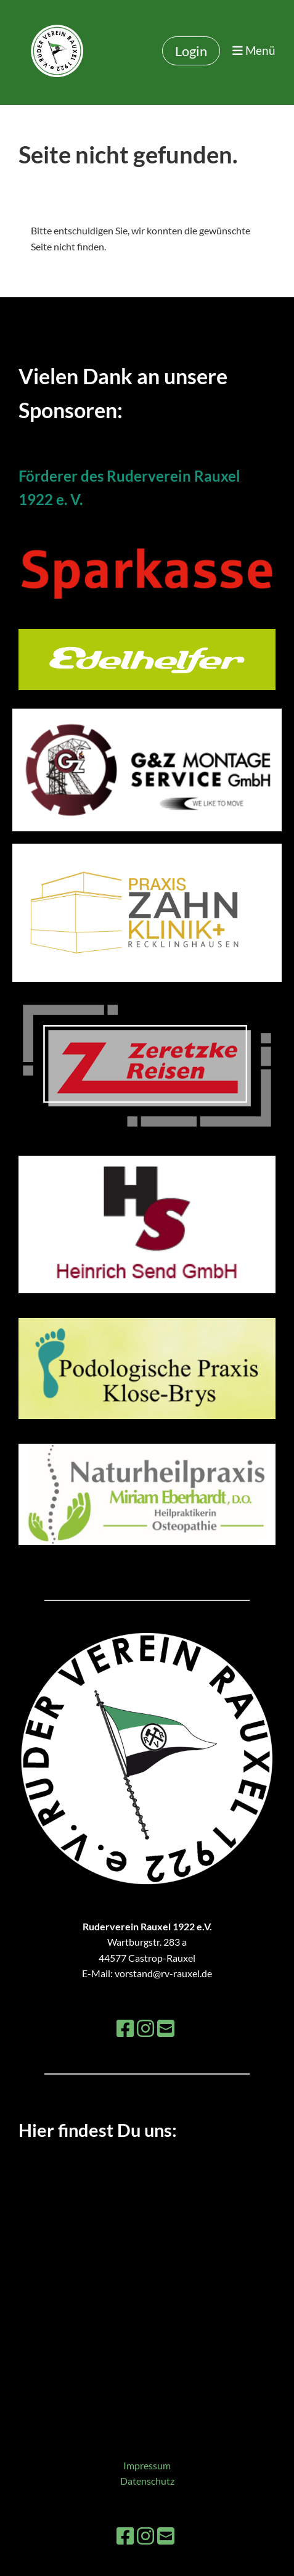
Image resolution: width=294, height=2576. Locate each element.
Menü (254, 50)
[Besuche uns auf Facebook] (125, 2028)
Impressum (147, 2465)
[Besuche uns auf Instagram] (145, 2028)
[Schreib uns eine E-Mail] (165, 2028)
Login (191, 51)
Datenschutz (147, 2481)
